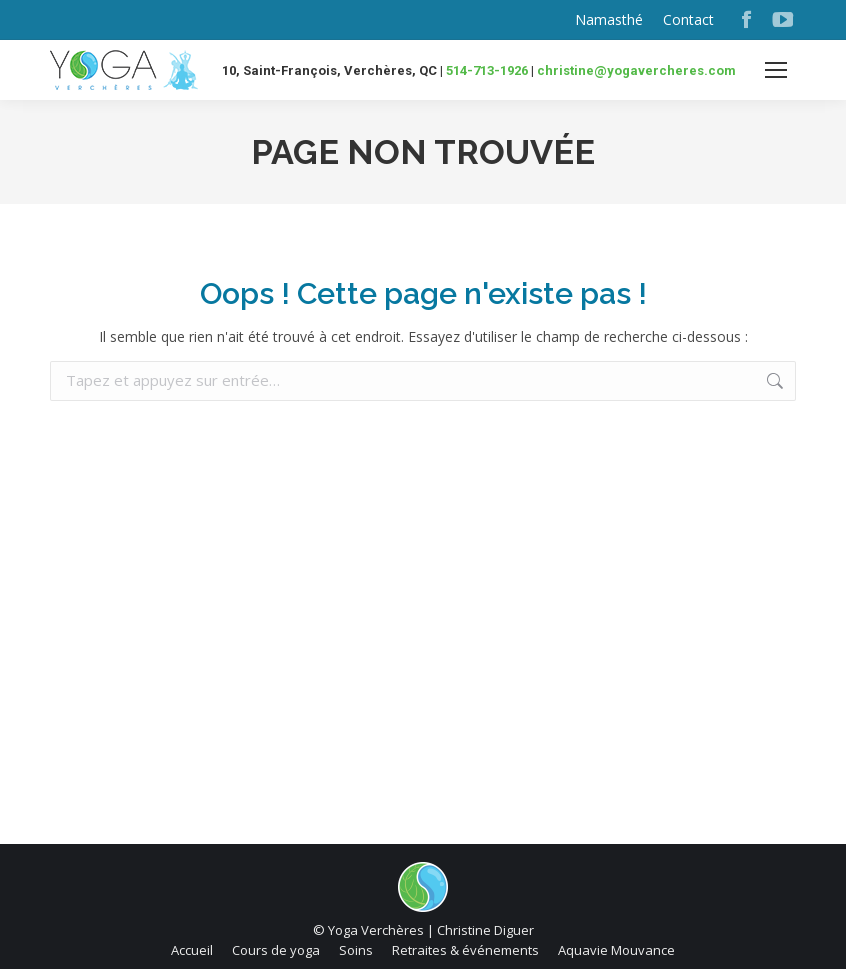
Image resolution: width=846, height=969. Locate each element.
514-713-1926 (487, 70)
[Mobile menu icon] (776, 70)
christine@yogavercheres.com (636, 70)
